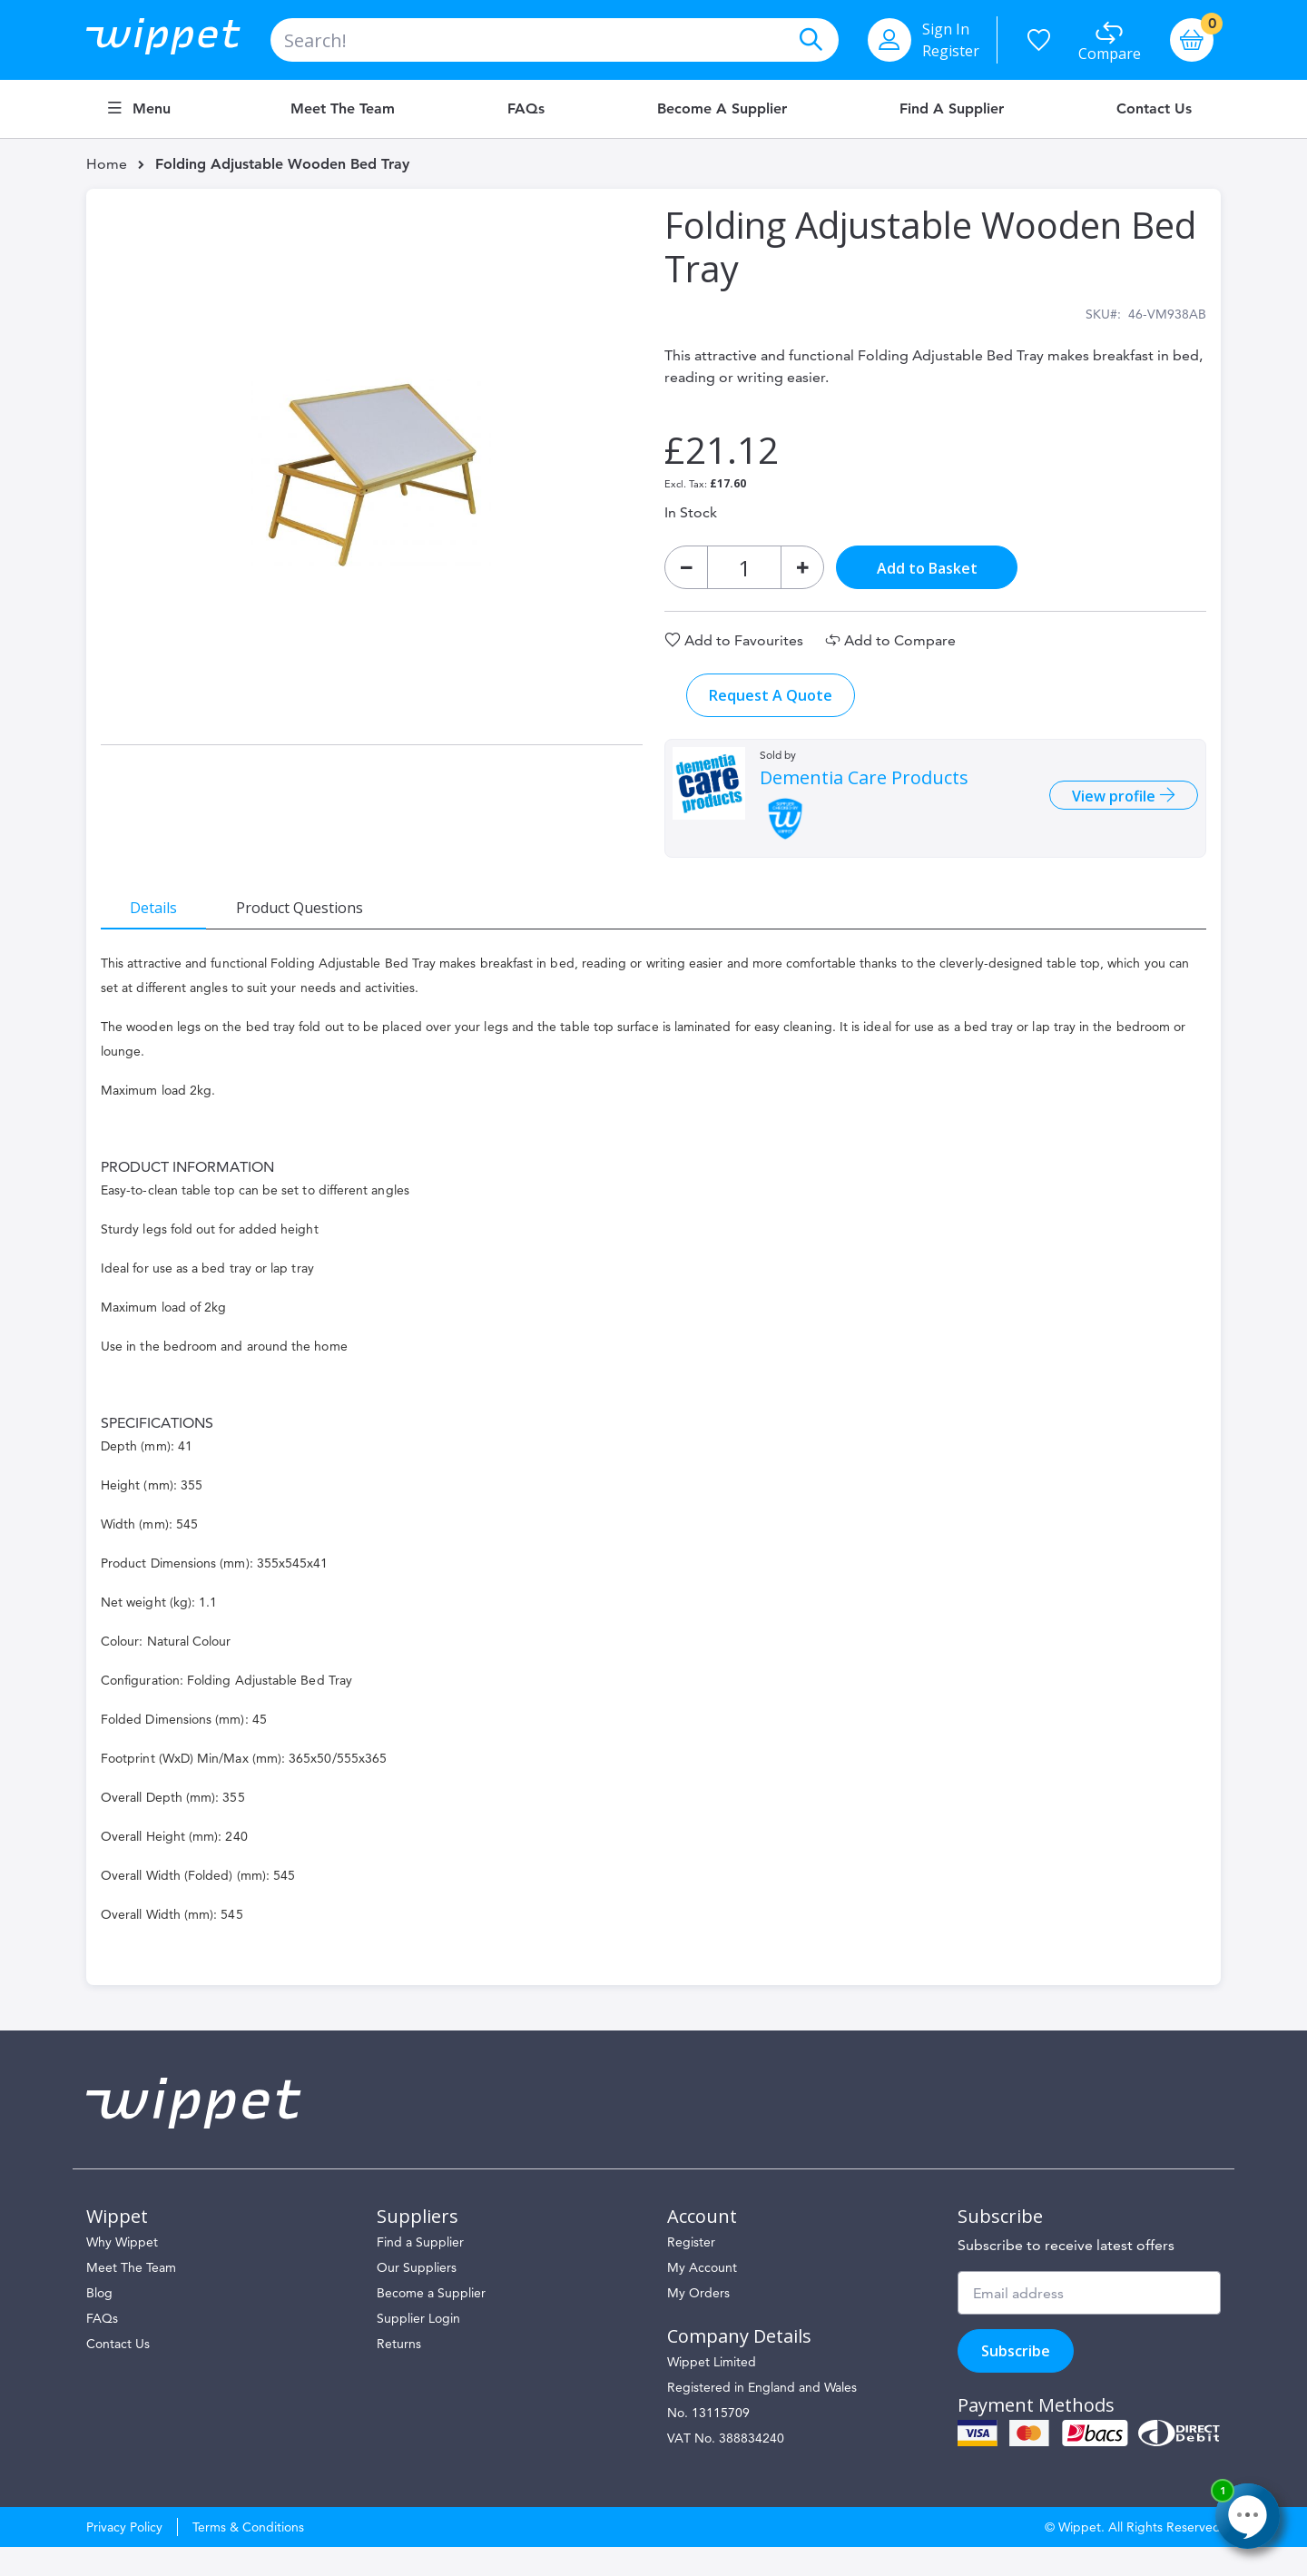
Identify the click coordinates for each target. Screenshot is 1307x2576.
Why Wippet (122, 2271)
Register (950, 51)
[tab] (168, 921)
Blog (99, 2322)
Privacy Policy (124, 2556)
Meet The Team (131, 2296)
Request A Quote (770, 710)
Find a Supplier (951, 109)
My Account (702, 2296)
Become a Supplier (722, 109)
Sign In (945, 29)
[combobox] (554, 40)
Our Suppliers (417, 2296)
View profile (1101, 811)
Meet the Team (342, 109)
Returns (399, 2373)
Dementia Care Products (864, 792)
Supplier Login (418, 2347)
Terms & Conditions (248, 2556)
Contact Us (1154, 109)
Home (106, 163)
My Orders (698, 2322)
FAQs (526, 109)
